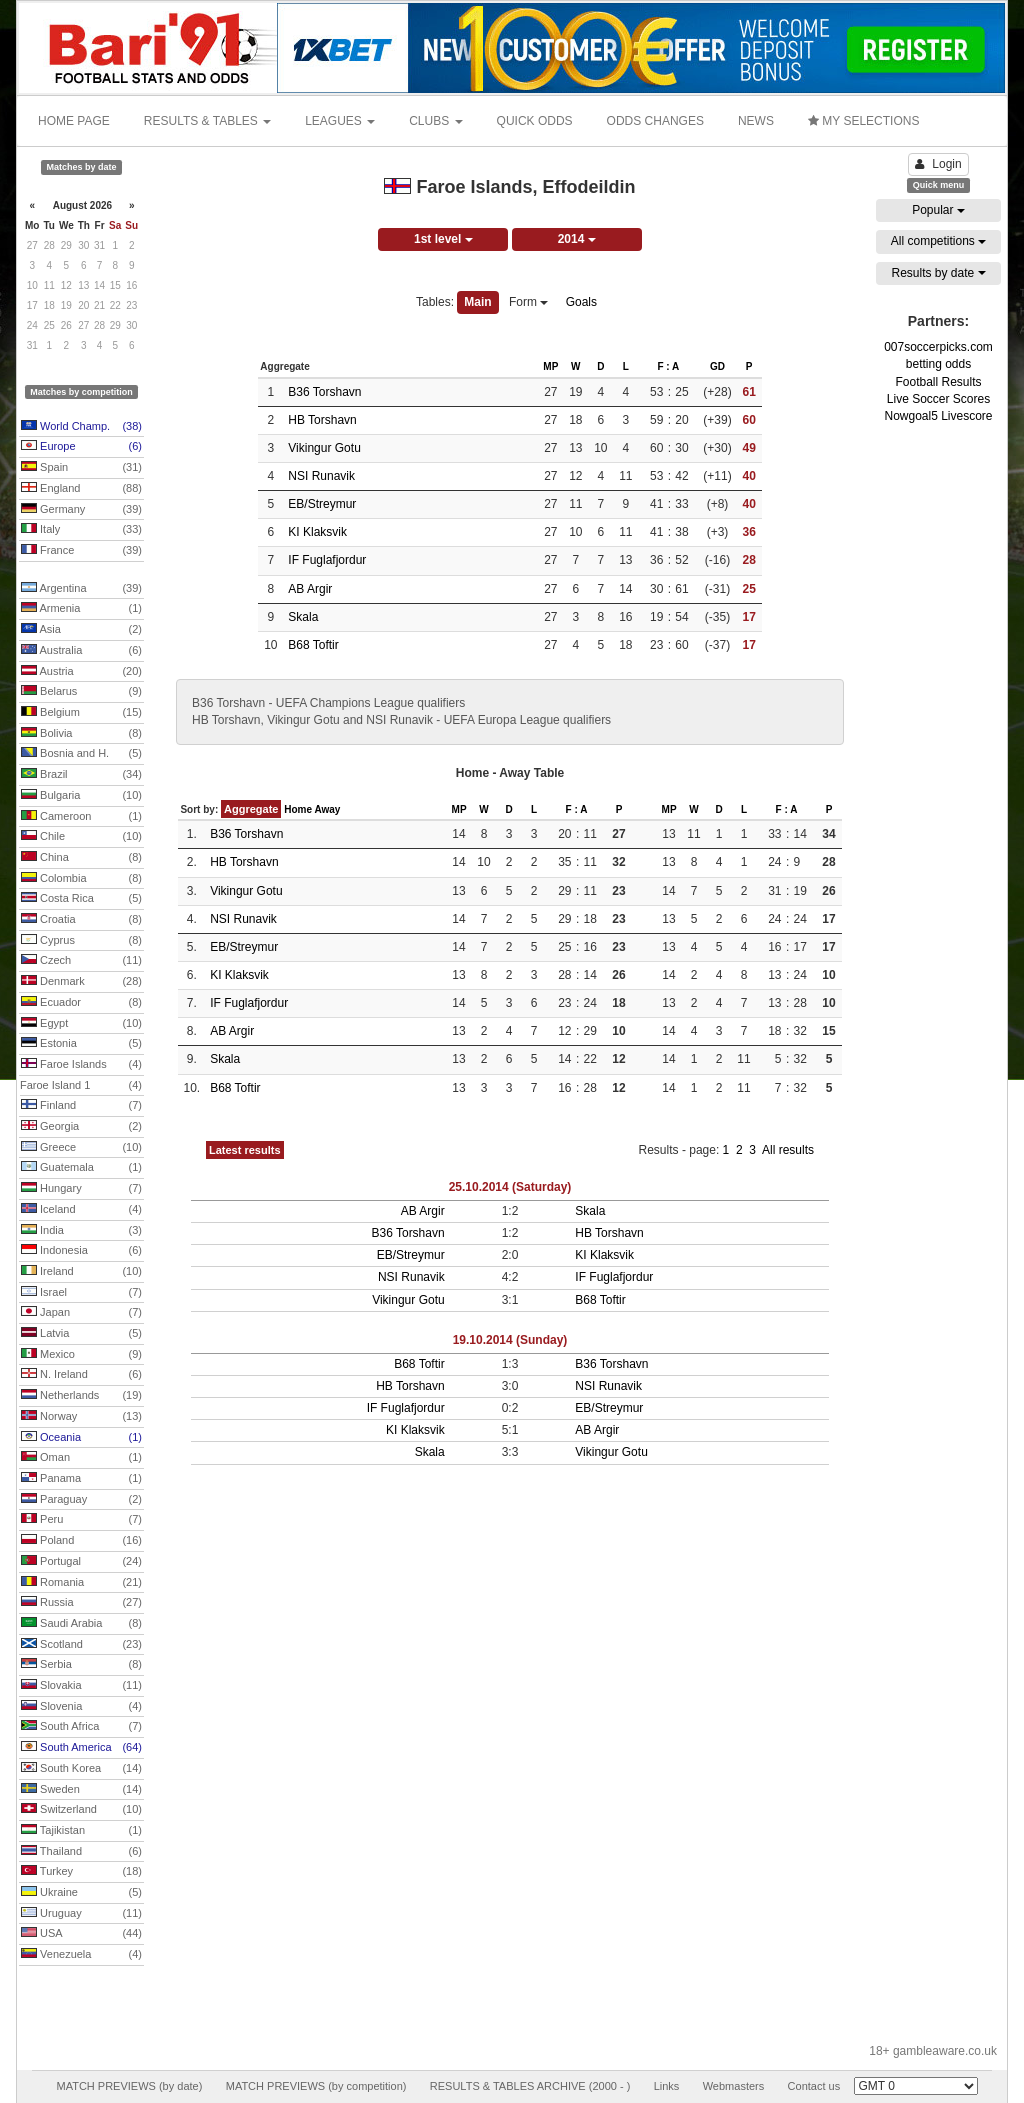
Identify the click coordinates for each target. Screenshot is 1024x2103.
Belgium (81, 713)
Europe (81, 447)
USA (81, 1934)
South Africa (81, 1727)
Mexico (81, 1355)
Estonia (81, 1044)
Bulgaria (81, 796)
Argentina (81, 589)
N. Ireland (81, 1375)
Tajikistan (81, 1831)
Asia (81, 630)
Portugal (81, 1562)
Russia (81, 1603)
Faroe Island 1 (81, 1086)
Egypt (81, 1024)
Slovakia (81, 1686)
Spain (81, 468)
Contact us (814, 2086)
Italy (81, 530)
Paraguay (81, 1500)
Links (667, 2086)
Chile (81, 837)
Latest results (245, 1150)
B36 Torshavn (324, 392)
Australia (81, 651)
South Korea (81, 1769)
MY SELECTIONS (863, 121)
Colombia (81, 879)
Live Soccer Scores (938, 399)
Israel (81, 1293)
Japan (81, 1313)
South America (81, 1748)
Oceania (81, 1438)
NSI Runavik (321, 476)
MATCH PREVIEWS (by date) (129, 2086)
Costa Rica (81, 899)
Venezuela (81, 1955)
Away (327, 809)
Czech (81, 961)
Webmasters (734, 2086)
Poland (81, 1541)
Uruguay (81, 1914)
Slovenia (81, 1707)
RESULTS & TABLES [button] (207, 121)
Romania (81, 1583)
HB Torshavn (322, 420)
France (81, 551)
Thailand (81, 1852)
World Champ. (81, 427)
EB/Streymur (322, 504)
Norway (81, 1417)
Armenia (81, 609)
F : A (668, 366)
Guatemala (81, 1168)
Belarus (81, 692)
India (81, 1231)
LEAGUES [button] (340, 121)
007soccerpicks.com (938, 347)
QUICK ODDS (535, 121)
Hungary (81, 1189)
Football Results (938, 382)
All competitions (938, 241)
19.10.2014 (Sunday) (510, 1340)
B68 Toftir (313, 645)
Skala (303, 617)
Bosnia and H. (81, 754)
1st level (443, 239)
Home (298, 809)
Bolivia (81, 734)
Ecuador (81, 1003)
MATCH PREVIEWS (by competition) (316, 2086)
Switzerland (81, 1810)
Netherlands (81, 1396)
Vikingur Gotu (324, 448)
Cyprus (81, 941)
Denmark (81, 982)
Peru (81, 1520)
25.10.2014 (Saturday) (510, 1187)
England (81, 489)
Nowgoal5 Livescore (938, 416)
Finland (81, 1106)
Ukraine (81, 1893)
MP (550, 366)
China (81, 858)
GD (717, 366)
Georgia (81, 1127)
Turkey (81, 1872)
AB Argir (310, 589)
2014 (577, 239)
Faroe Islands (81, 1065)
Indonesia (81, 1251)
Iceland (81, 1210)
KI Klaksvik (317, 532)
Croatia (81, 920)
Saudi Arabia (81, 1624)
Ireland (81, 1272)
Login (938, 164)
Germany (81, 510)
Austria (81, 672)
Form (528, 302)
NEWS (756, 121)
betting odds (938, 364)
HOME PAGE (74, 121)
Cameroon (81, 817)
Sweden (81, 1790)
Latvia (81, 1334)
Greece (81, 1148)
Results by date (938, 273)
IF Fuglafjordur (327, 560)
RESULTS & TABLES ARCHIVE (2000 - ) (530, 2086)
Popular (938, 210)
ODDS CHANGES (655, 121)
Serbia (81, 1665)
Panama (81, 1479)
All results (788, 1150)
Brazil (81, 775)
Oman (81, 1458)
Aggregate (251, 809)
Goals (581, 302)
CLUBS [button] (435, 121)
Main (477, 302)
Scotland (81, 1645)
